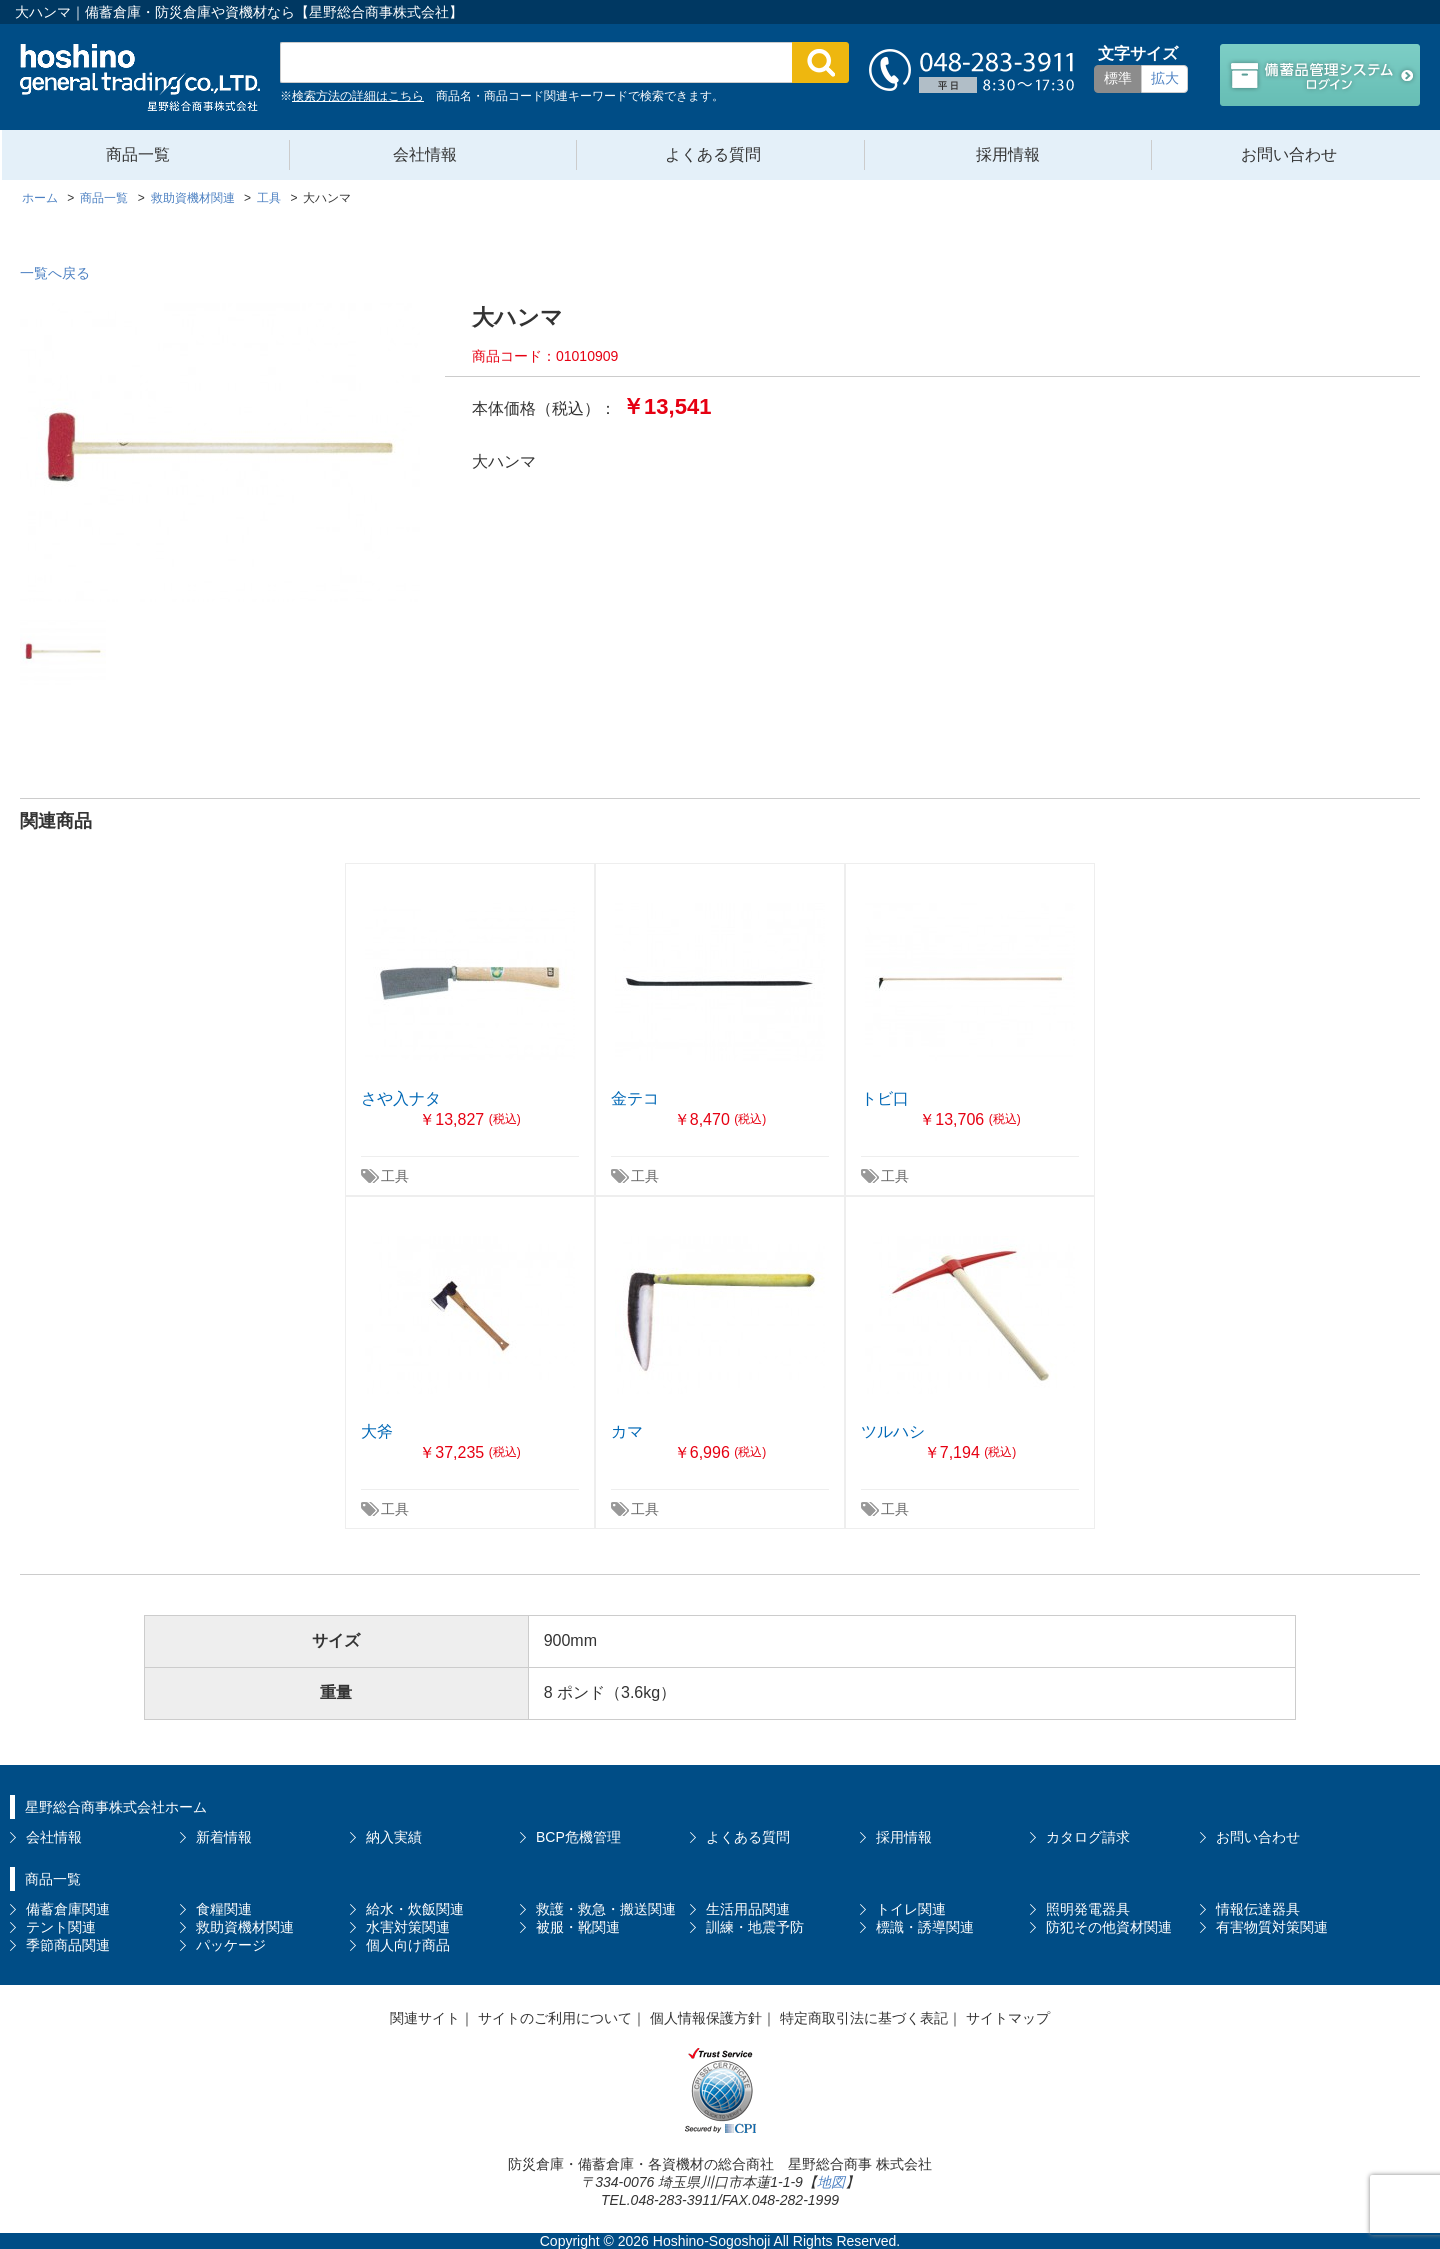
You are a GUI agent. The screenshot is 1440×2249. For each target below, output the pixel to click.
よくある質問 (713, 154)
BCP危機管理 (578, 1837)
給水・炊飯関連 (415, 1909)
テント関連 (61, 1927)
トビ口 (885, 1098)
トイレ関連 (911, 1909)
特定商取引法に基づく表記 (864, 2018)
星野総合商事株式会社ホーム (116, 1807)
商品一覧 (138, 154)
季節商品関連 (68, 1945)
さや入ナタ (401, 1098)
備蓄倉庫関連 (68, 1909)
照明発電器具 (1088, 1909)
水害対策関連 (408, 1927)
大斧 (377, 1431)
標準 (1118, 78)
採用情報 (1008, 154)
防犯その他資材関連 (1109, 1927)
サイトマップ (1008, 2018)
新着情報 (224, 1837)
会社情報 (425, 154)
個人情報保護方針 (706, 2018)
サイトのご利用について (555, 2018)
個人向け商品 (408, 1945)
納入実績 (394, 1837)
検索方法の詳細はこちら (358, 96)
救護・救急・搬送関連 (606, 1909)
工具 (395, 1176)
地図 (831, 2182)
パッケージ (231, 1945)
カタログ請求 (1088, 1837)
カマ (627, 1431)
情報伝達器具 (1258, 1909)
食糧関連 (224, 1909)
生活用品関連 (748, 1909)
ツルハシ (893, 1431)
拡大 (1165, 78)
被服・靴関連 (578, 1927)
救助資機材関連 (245, 1927)
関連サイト (425, 2018)
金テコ (635, 1098)
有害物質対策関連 (1272, 1927)
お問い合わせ (1289, 154)
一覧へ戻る (55, 273)
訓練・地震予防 (755, 1927)
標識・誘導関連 (925, 1927)
